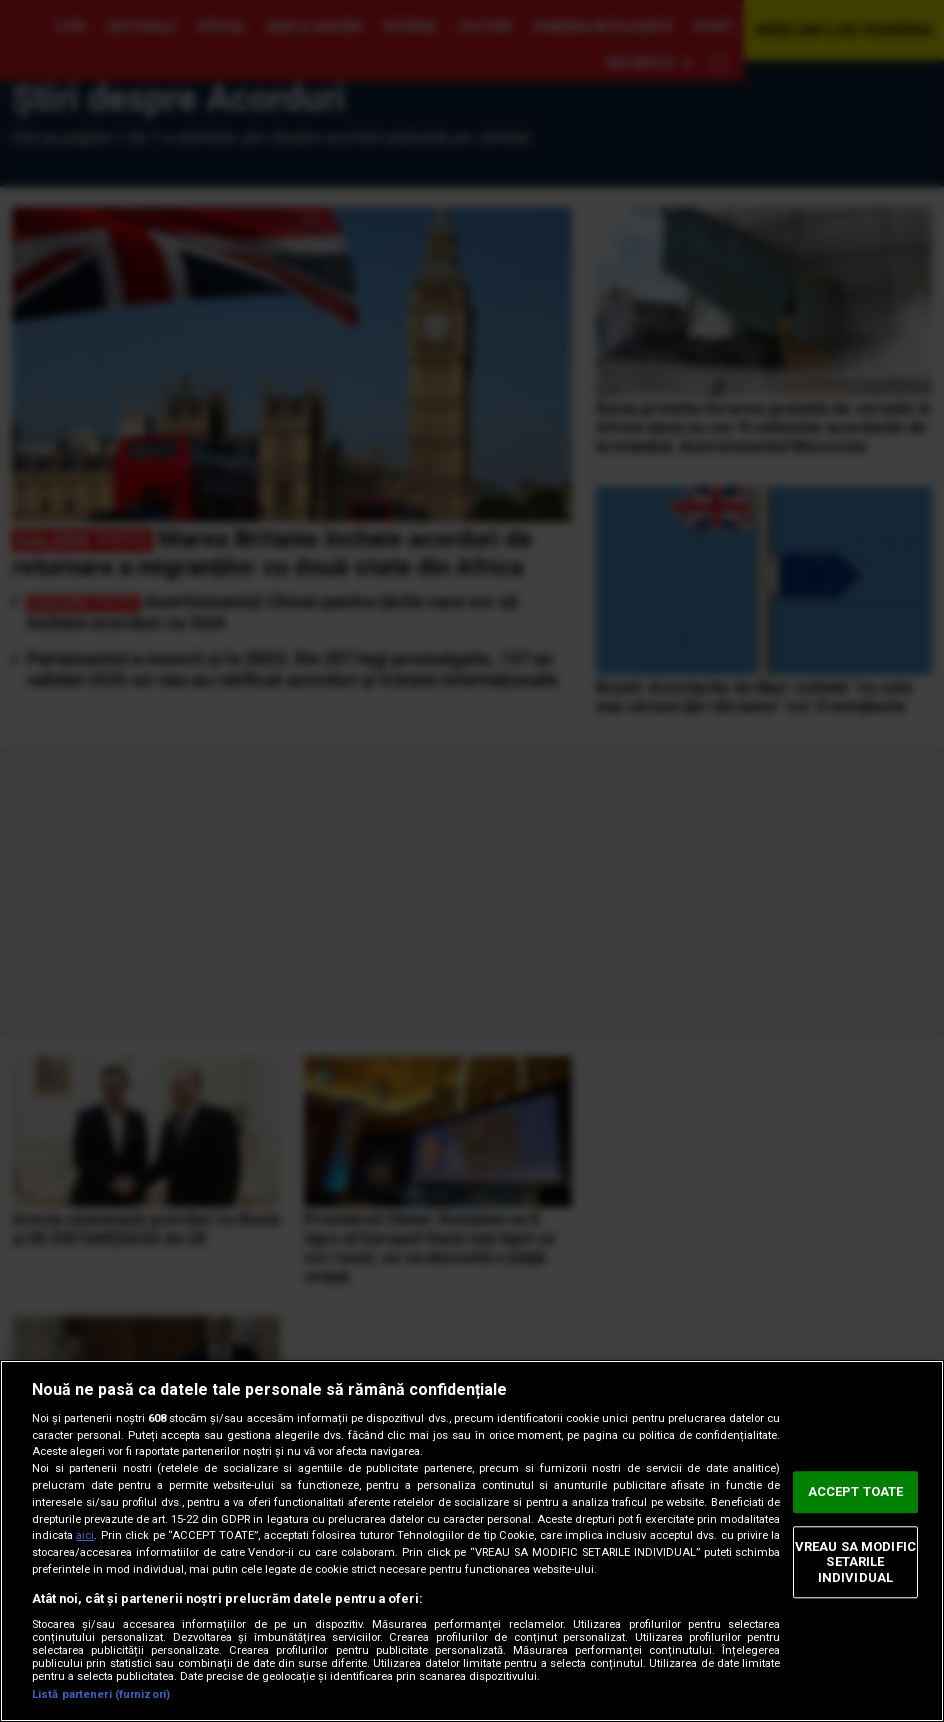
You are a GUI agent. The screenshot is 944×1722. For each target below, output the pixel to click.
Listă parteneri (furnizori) (101, 1694)
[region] (472, 1541)
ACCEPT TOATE (856, 1491)
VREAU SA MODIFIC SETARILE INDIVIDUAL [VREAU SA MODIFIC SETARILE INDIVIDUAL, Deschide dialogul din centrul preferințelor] (855, 1562)
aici (85, 1535)
